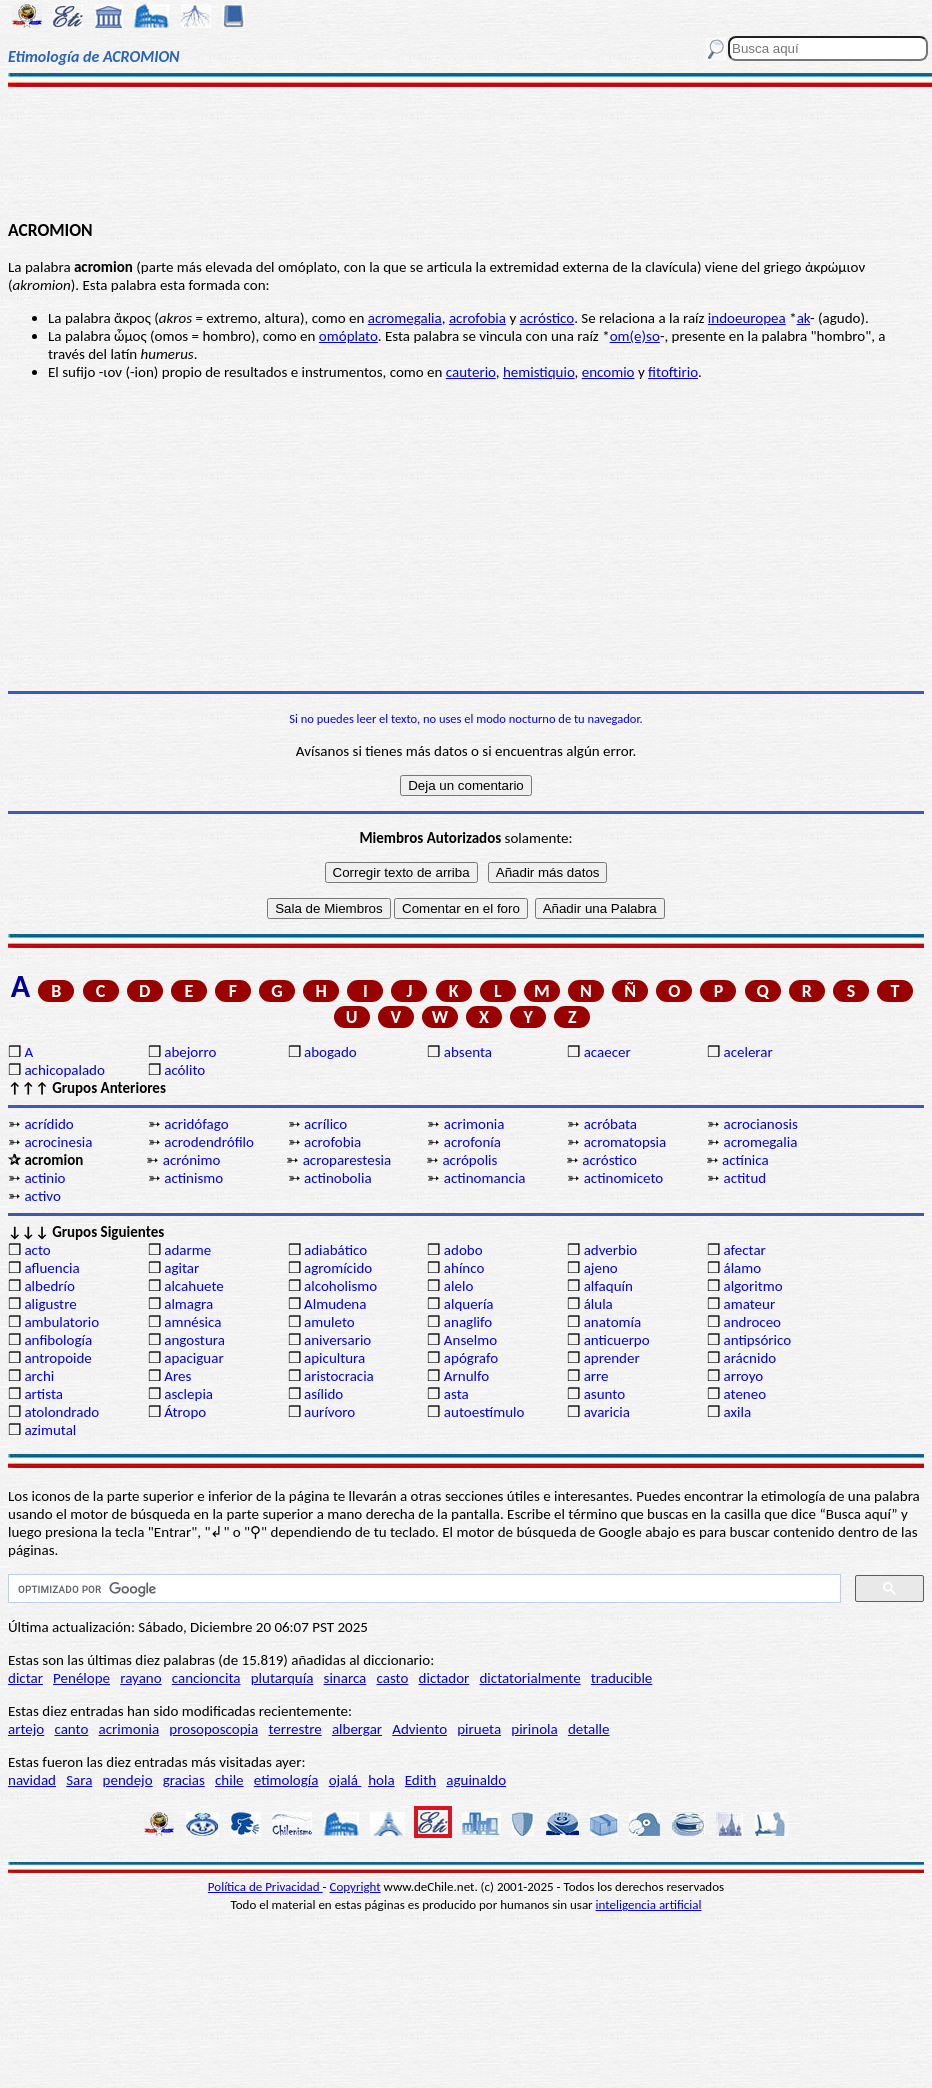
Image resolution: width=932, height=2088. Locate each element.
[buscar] (422, 1589)
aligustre (50, 1304)
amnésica (192, 1322)
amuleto (329, 1322)
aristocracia (339, 1376)
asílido (323, 1394)
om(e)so (635, 336)
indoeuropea (747, 318)
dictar (25, 1678)
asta (456, 1394)
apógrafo (471, 1358)
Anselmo (470, 1340)
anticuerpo (617, 1340)
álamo (742, 1268)
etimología (286, 1780)
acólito (184, 1070)
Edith (420, 1780)
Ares (177, 1376)
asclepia (188, 1394)
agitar (181, 1268)
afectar (744, 1250)
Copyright (355, 1886)
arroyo (743, 1376)
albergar (357, 1729)
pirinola (534, 1729)
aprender (612, 1358)
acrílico (325, 1124)
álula (598, 1304)
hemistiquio (539, 372)
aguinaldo (476, 1780)
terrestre (294, 1729)
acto (37, 1250)
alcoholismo (340, 1286)
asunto (604, 1394)
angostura (194, 1340)
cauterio (471, 372)
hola (381, 1780)
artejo (26, 1729)
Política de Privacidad (265, 1886)
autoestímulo (484, 1412)
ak (803, 318)
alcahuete (194, 1286)
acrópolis (469, 1160)
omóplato (348, 336)
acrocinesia (58, 1142)
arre (596, 1376)
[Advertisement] (466, 152)
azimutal (50, 1430)
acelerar (747, 1052)
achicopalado (64, 1070)
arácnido (749, 1358)
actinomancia (485, 1178)
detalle (589, 1729)
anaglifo (468, 1322)
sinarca (345, 1678)
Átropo (185, 1412)
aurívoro (329, 1412)
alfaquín (608, 1286)
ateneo (744, 1394)
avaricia (607, 1412)
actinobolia (338, 1178)
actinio (44, 1178)
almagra (188, 1304)
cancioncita (206, 1678)
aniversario (337, 1340)
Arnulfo (466, 1376)
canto (71, 1729)
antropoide (57, 1358)
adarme (187, 1250)
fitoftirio (673, 372)
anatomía (613, 1322)
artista (43, 1394)
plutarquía (282, 1678)
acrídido (48, 1124)
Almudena (335, 1304)
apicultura (334, 1358)
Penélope (81, 1678)
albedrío (49, 1286)
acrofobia (477, 318)
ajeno (601, 1268)
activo (42, 1196)
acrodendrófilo (209, 1142)
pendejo (128, 1780)
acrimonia (474, 1124)
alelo (458, 1286)
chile (229, 1780)
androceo (752, 1322)
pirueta (479, 1729)
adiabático (335, 1250)
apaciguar (193, 1358)
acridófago (196, 1124)
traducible (621, 1678)
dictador (444, 1678)
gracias (184, 1780)
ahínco (464, 1268)
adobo (463, 1250)
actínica (745, 1160)
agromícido (338, 1268)
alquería (469, 1304)
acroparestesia (347, 1160)
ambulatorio (61, 1322)
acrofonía (472, 1142)
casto (393, 1678)
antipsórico (757, 1340)
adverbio (611, 1250)
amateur (749, 1304)
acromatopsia (625, 1142)
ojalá (345, 1780)
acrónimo (192, 1160)
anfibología (58, 1340)
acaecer (607, 1052)
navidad (32, 1780)
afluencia (51, 1268)
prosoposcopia (213, 1729)
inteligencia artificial (649, 1904)
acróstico (547, 318)
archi (39, 1376)
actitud (744, 1178)
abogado (330, 1052)
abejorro (190, 1052)
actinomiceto (624, 1178)
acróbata (610, 1124)
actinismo (193, 1178)
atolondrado (61, 1412)
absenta (468, 1052)
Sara (79, 1780)
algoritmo (752, 1286)
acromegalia (405, 318)
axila (737, 1412)
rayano (140, 1678)
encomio (608, 372)
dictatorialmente (529, 1678)
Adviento (419, 1729)
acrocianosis (760, 1124)
